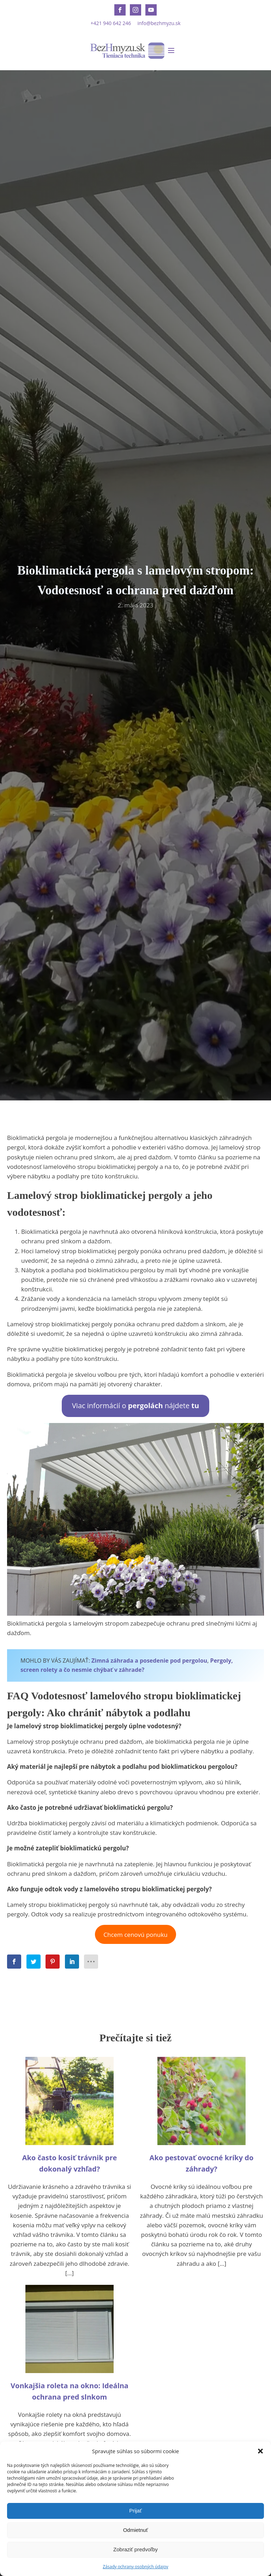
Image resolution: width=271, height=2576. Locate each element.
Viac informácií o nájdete (135, 1405)
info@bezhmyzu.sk (158, 23)
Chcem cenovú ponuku (135, 1935)
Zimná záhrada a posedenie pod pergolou (149, 1660)
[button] (260, 2451)
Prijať (135, 2511)
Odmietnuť (135, 2530)
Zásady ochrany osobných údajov (135, 2567)
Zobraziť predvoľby (135, 2549)
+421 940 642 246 (110, 23)
